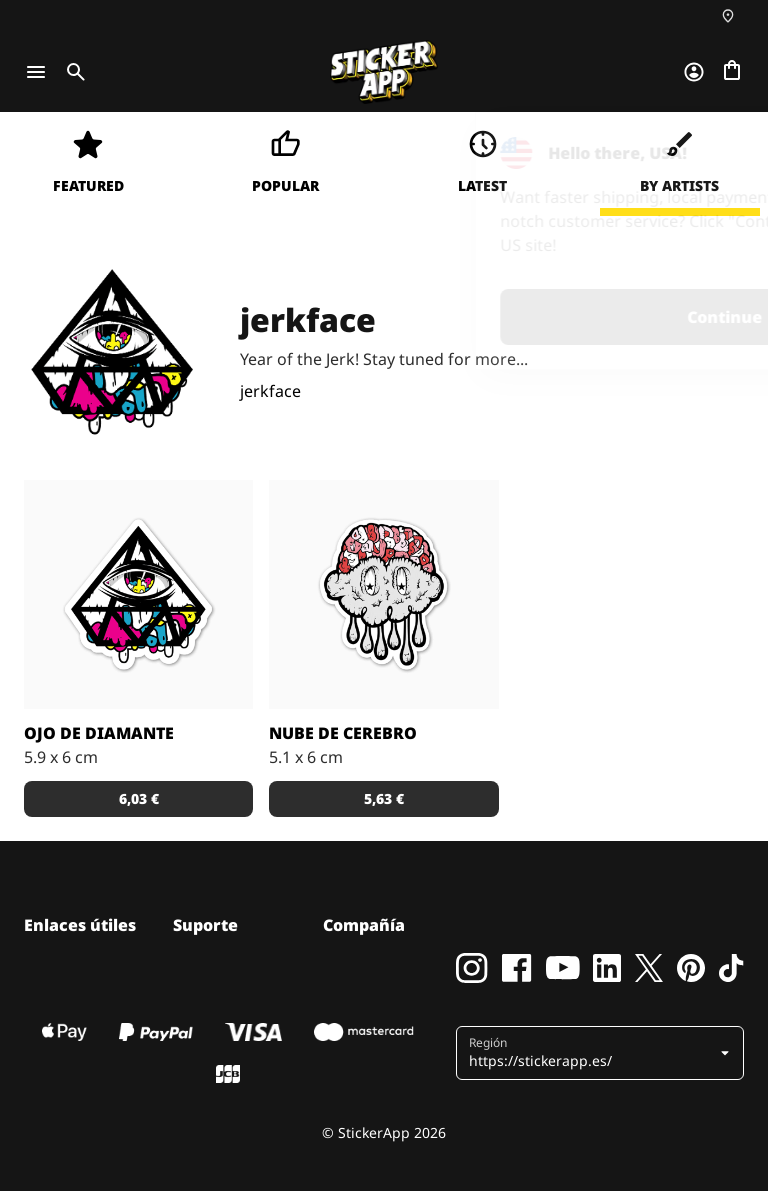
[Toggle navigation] (36, 72)
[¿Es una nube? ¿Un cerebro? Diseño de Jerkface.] (383, 594)
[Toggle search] (72, 72)
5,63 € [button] (384, 798)
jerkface (270, 391)
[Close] (707, 153)
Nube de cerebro (343, 733)
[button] (602, 1053)
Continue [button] (499, 317)
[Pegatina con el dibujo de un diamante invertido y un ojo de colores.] (138, 594)
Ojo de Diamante (99, 733)
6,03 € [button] (139, 798)
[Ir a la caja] (732, 72)
